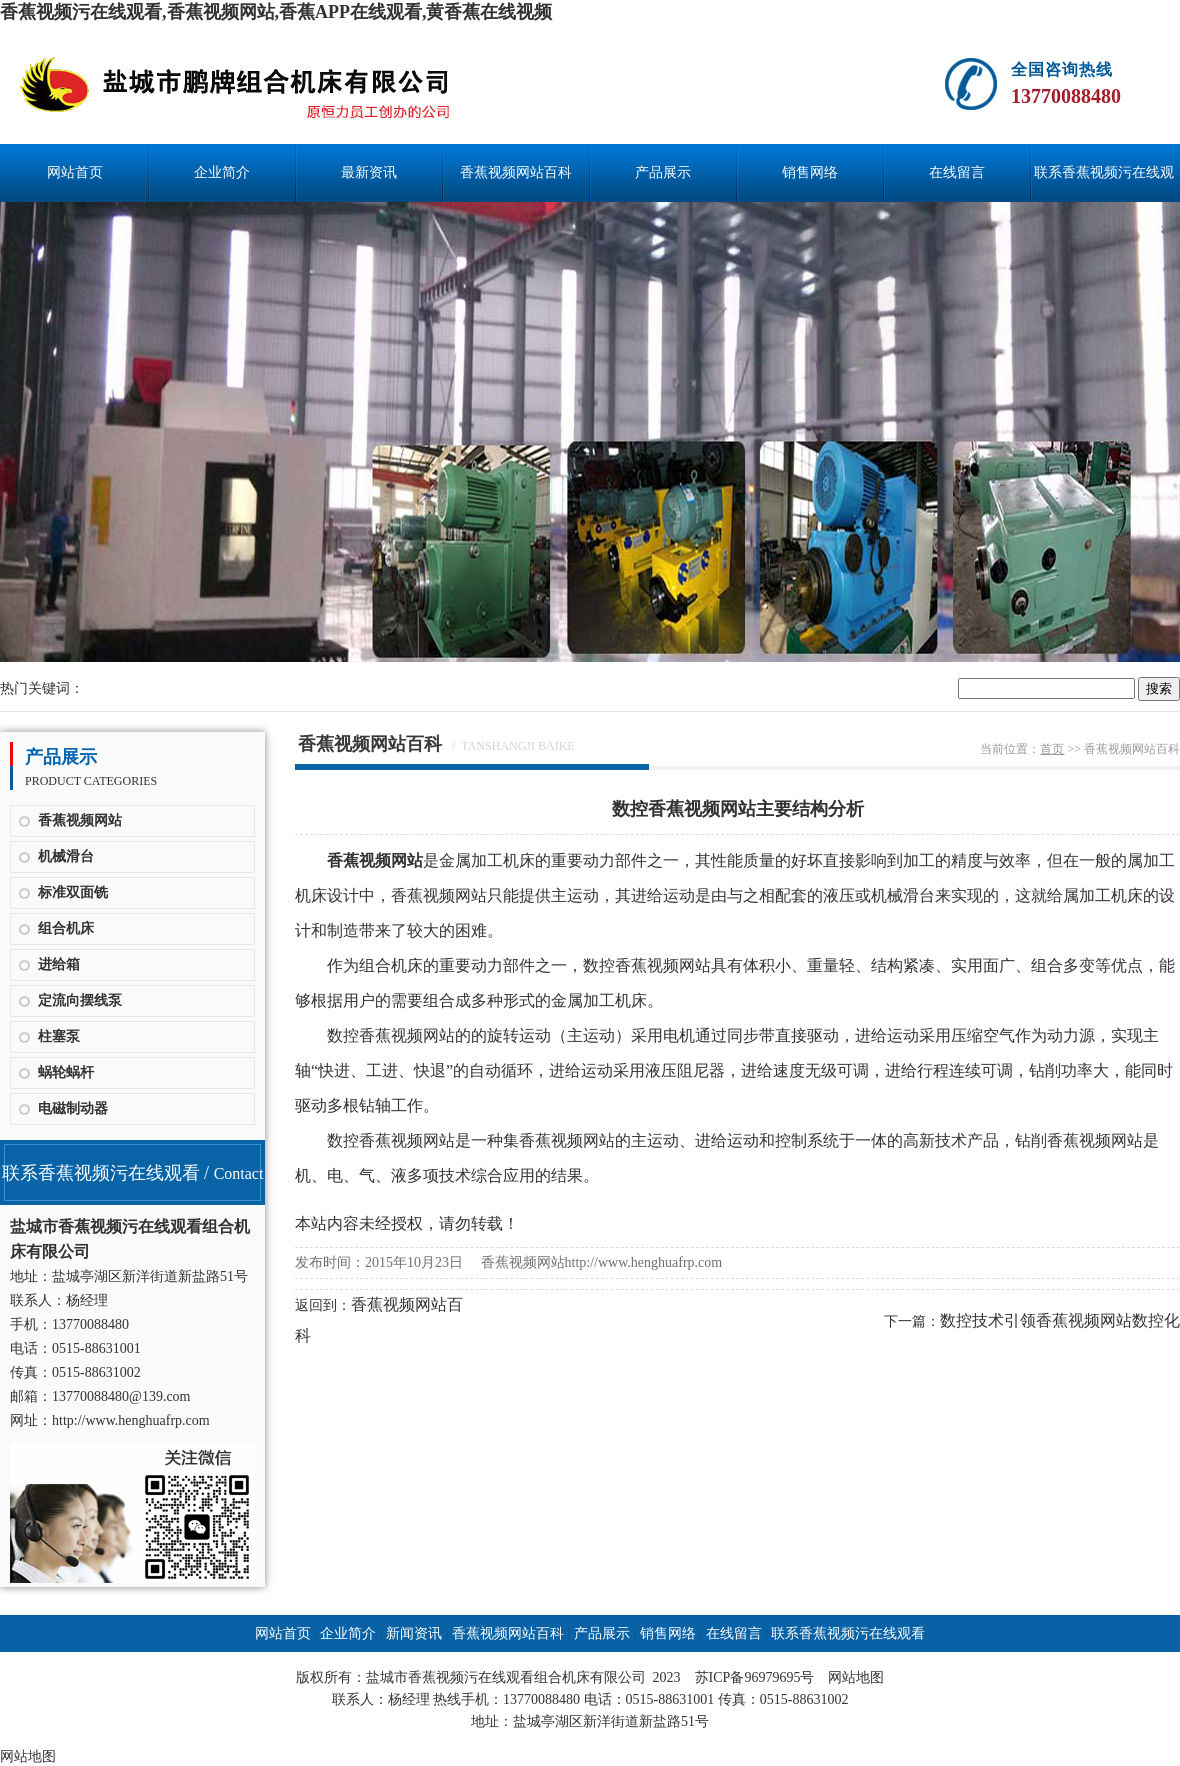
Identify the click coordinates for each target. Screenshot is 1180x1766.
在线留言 (957, 172)
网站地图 (856, 1677)
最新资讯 (369, 172)
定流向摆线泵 (80, 1000)
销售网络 (810, 172)
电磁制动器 (73, 1108)
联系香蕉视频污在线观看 (1104, 183)
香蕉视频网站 (80, 820)
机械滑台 (66, 856)
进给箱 (59, 964)
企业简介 (222, 172)
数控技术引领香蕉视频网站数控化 (1060, 1320)
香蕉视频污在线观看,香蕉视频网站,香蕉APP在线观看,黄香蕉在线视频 (276, 12)
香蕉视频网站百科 (516, 172)
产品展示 (663, 172)
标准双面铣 (73, 892)
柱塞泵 (59, 1036)
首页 (1052, 749)
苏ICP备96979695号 (755, 1677)
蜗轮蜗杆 (66, 1072)
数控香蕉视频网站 (647, 965)
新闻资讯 (414, 1633)
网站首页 (75, 172)
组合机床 (66, 928)
